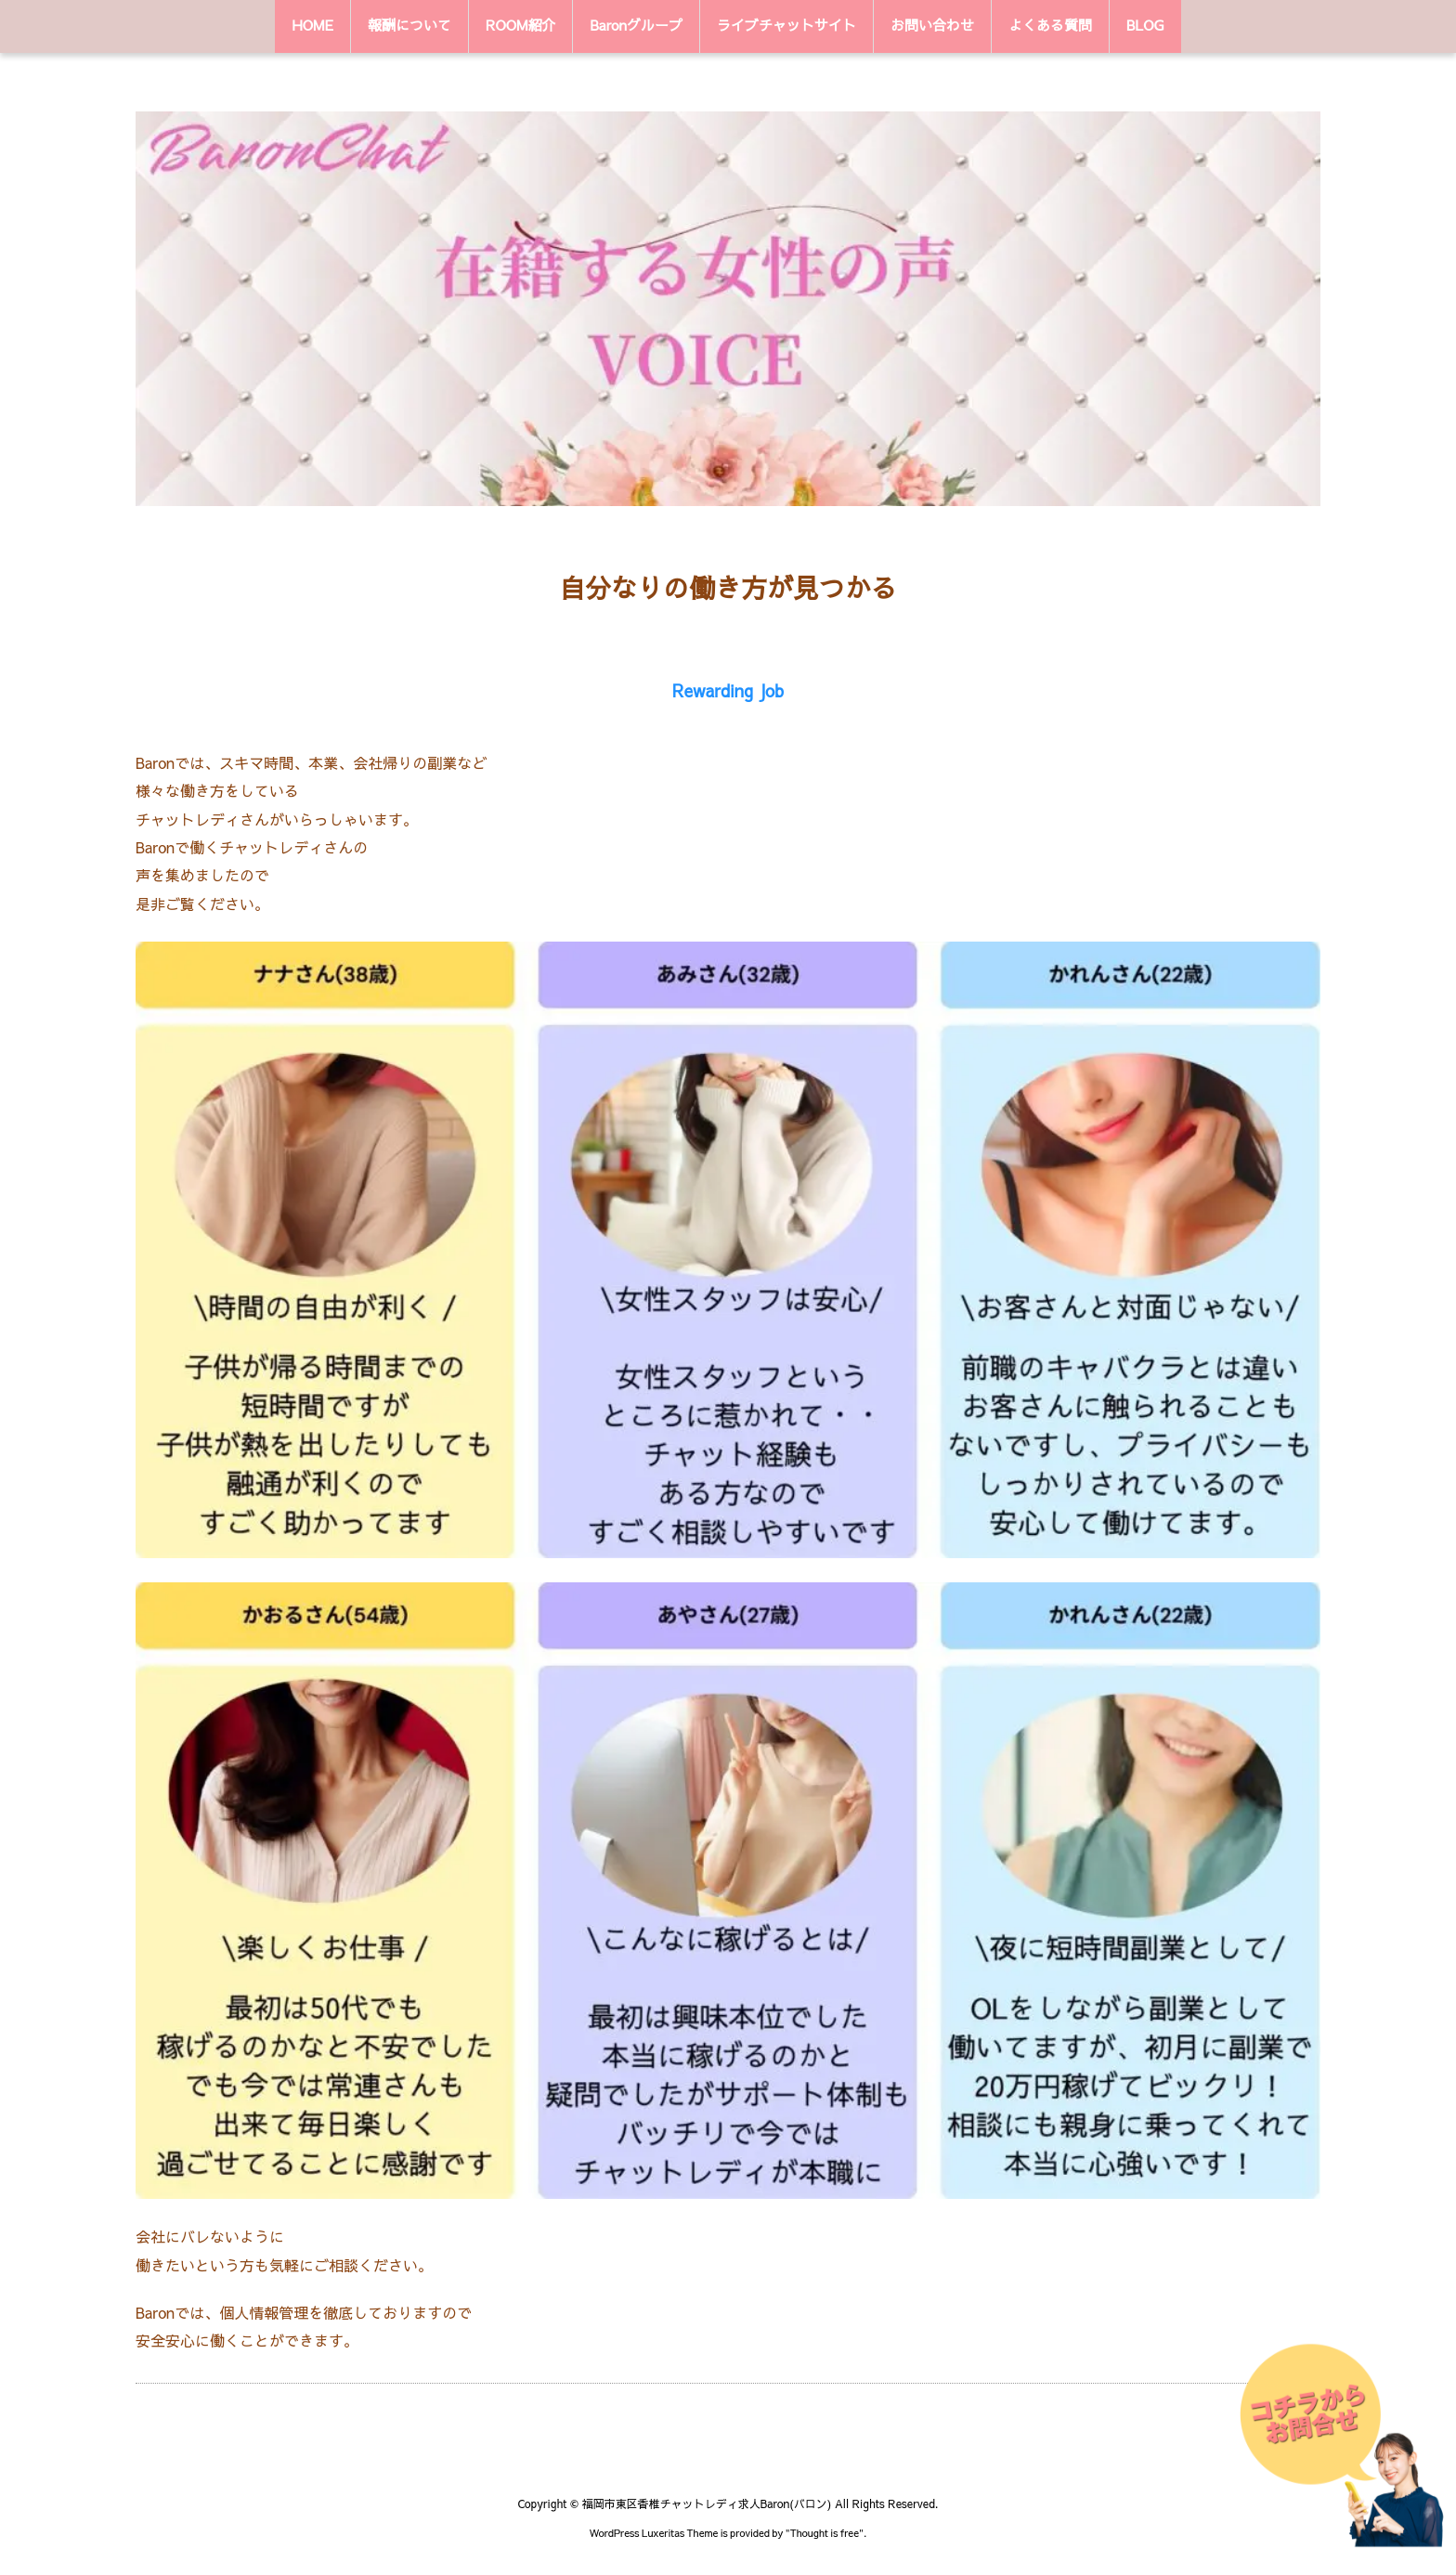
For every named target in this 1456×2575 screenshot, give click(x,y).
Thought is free (824, 2533)
